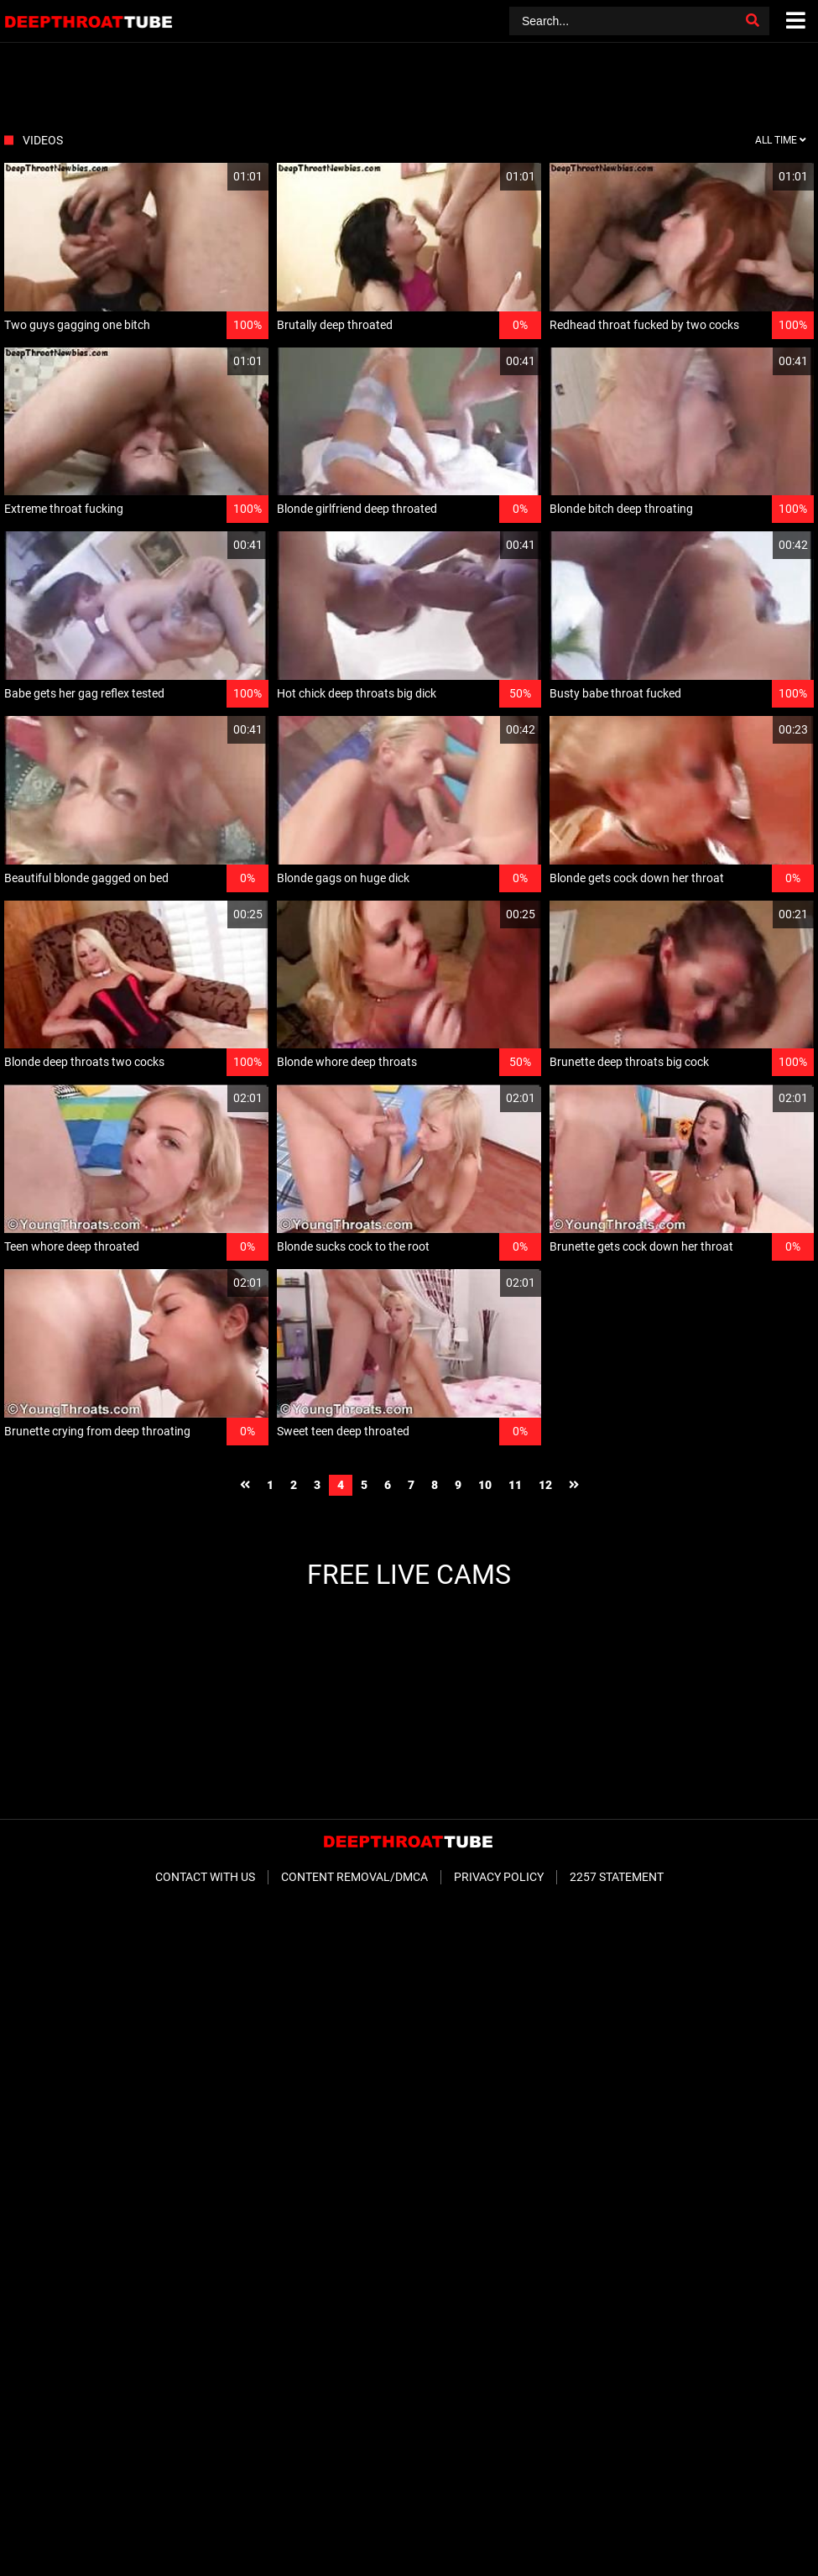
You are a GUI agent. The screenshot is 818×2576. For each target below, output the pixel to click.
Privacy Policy (499, 1877)
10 (485, 1485)
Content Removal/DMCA (354, 1877)
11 (515, 1485)
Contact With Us (205, 1877)
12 (545, 1485)
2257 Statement (617, 1877)
